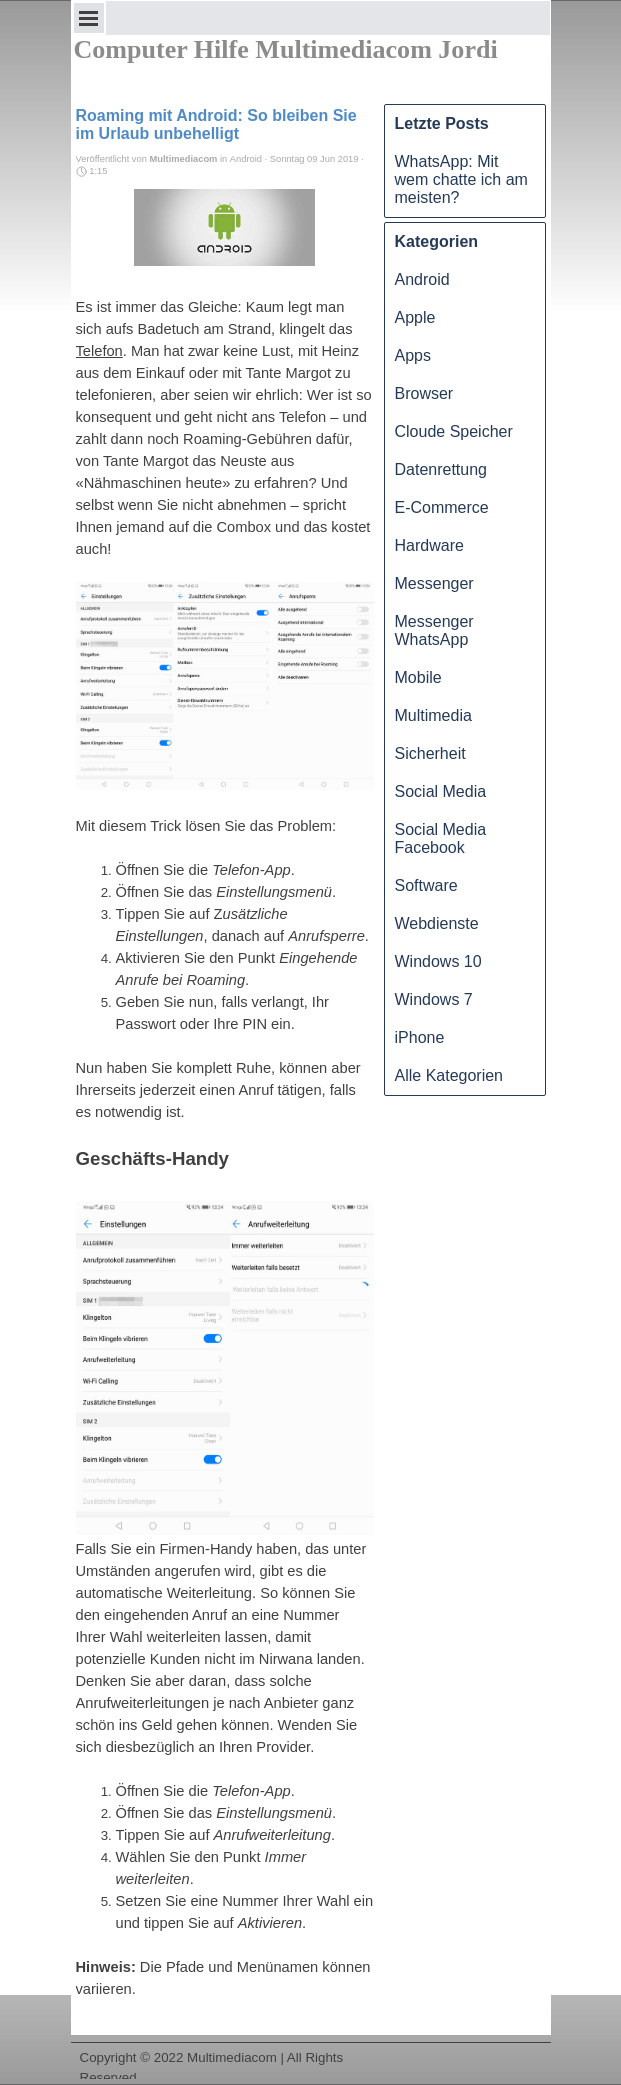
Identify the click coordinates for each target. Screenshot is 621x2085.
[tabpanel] (311, 2042)
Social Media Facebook (441, 838)
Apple (415, 317)
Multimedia (433, 715)
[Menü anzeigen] (89, 18)
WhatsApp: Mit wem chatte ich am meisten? (461, 179)
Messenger (434, 583)
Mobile (418, 677)
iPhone (420, 1037)
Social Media (441, 791)
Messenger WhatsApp (434, 630)
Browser (424, 393)
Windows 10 (438, 961)
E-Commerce (442, 507)
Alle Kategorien (449, 1075)
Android (422, 279)
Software (426, 885)
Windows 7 (434, 999)
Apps (413, 355)
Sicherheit (430, 753)
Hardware (429, 545)
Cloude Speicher (454, 431)
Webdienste (437, 923)
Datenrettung (441, 469)
